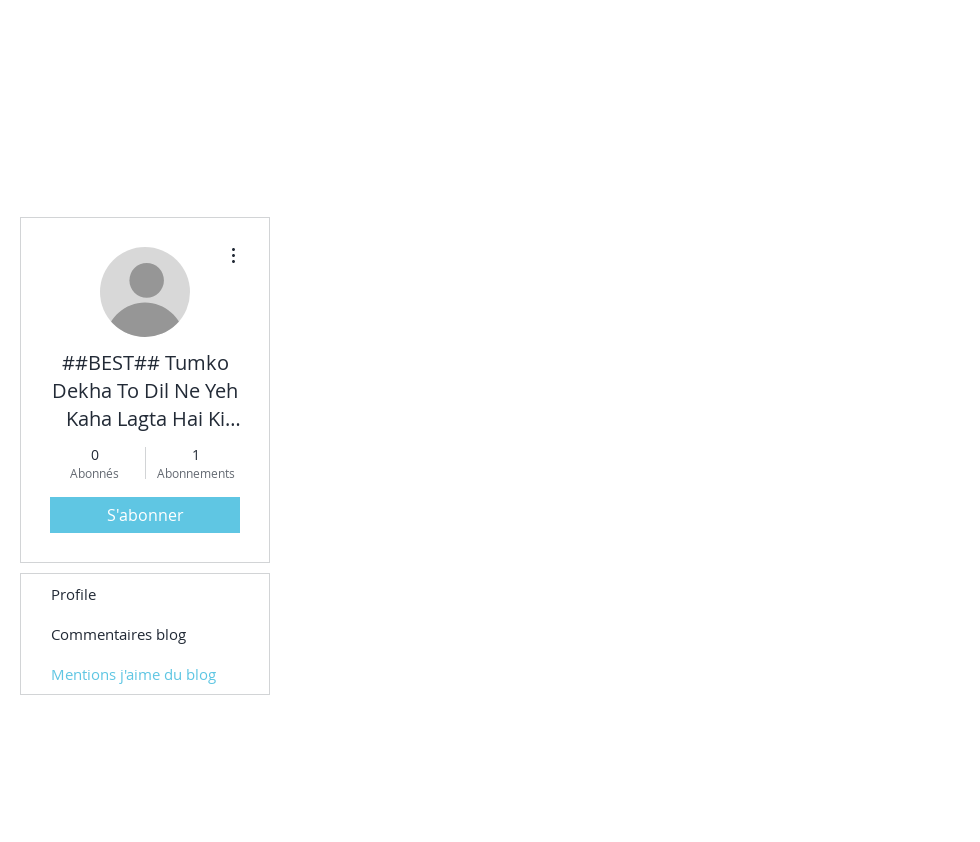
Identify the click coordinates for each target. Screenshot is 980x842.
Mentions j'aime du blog (133, 674)
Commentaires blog (118, 634)
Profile (73, 594)
